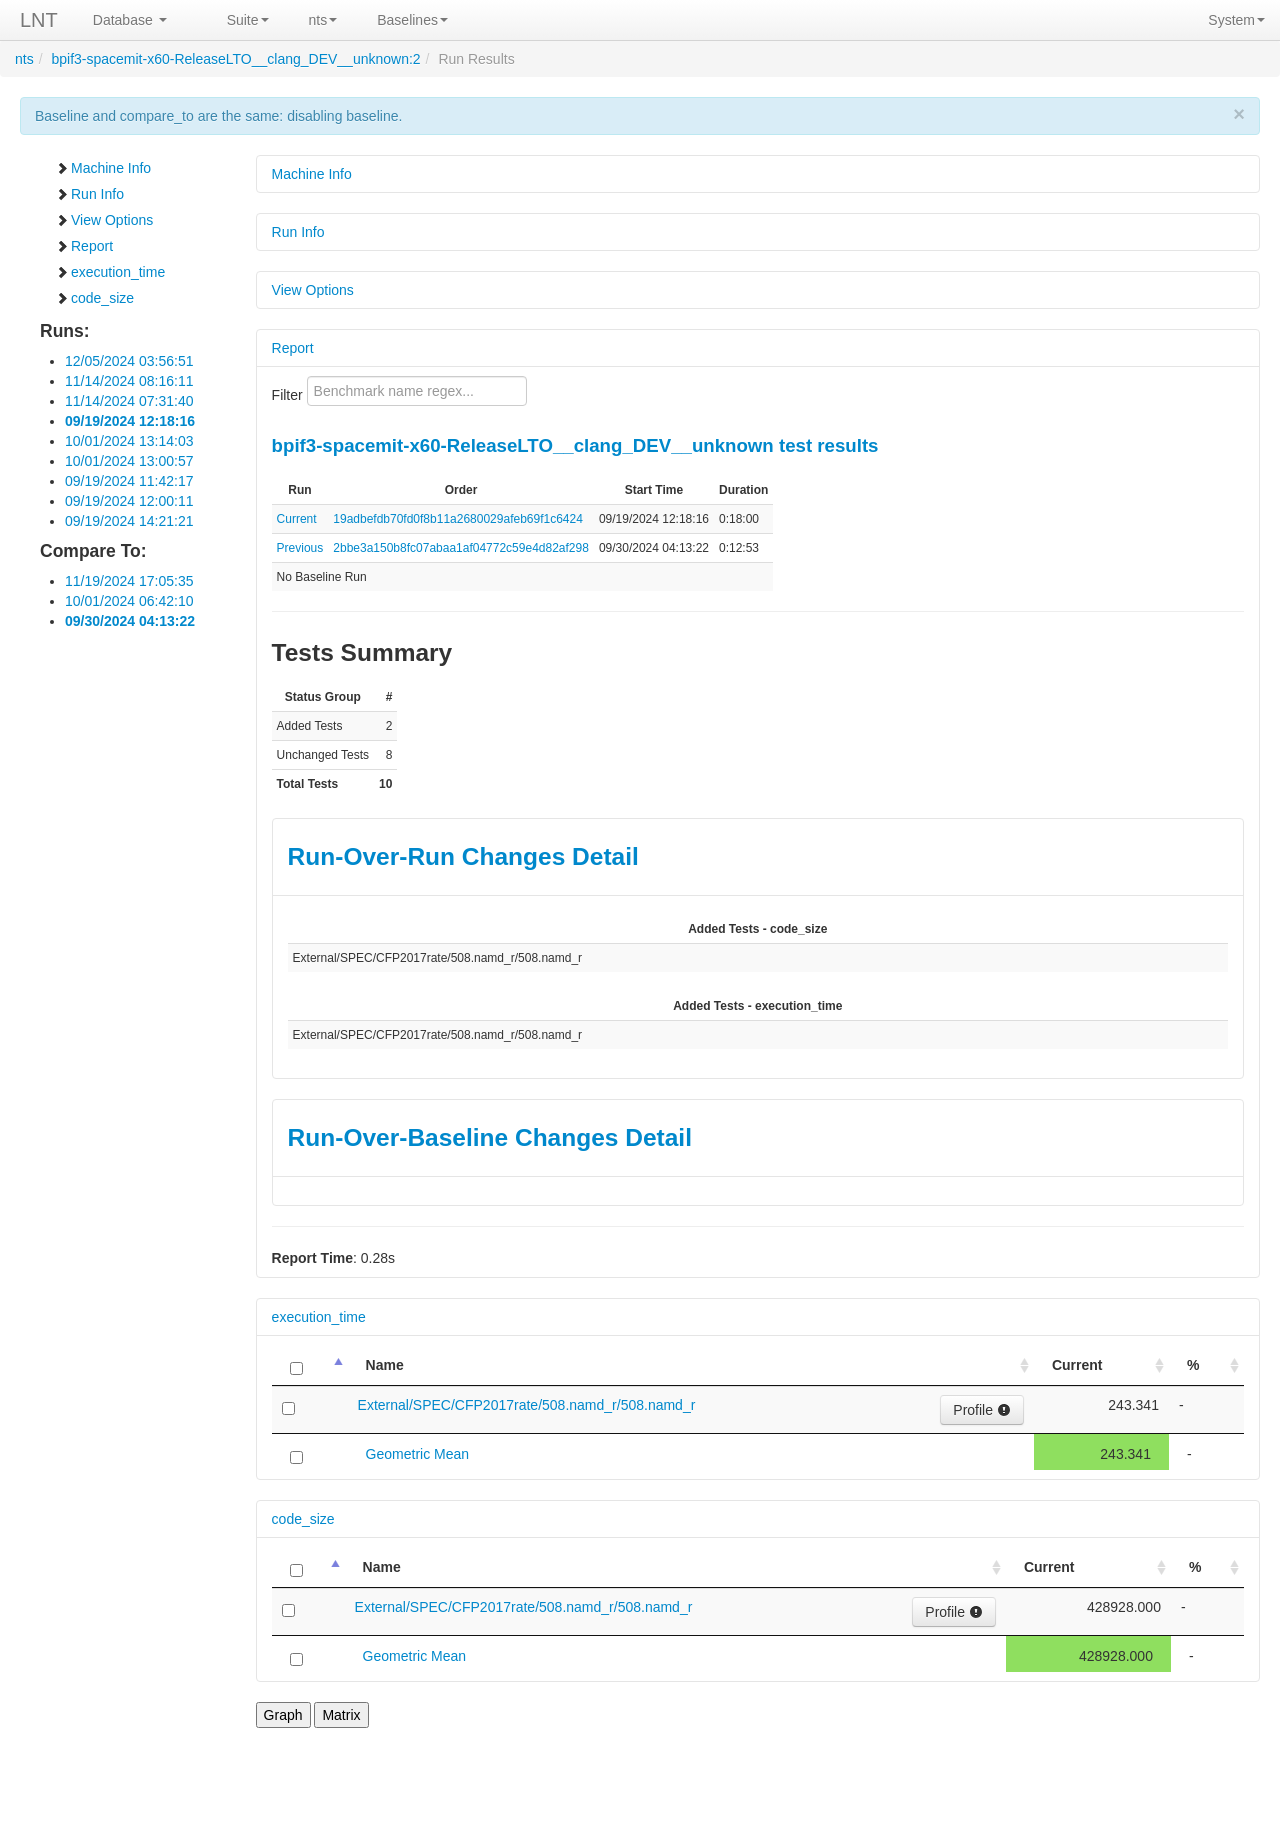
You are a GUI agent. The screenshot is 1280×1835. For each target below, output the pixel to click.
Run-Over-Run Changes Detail (463, 856)
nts (323, 20)
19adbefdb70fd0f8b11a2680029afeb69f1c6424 (458, 519)
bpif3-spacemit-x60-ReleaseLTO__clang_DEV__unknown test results (575, 445)
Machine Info (103, 168)
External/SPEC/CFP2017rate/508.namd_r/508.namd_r (527, 1405)
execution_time (110, 272)
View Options (104, 220)
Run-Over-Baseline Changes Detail (490, 1137)
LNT (39, 20)
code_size (94, 298)
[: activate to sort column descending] (310, 1365)
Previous (300, 548)
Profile (982, 1410)
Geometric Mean (417, 1454)
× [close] (1239, 114)
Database (130, 20)
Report (84, 246)
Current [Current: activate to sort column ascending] (1077, 1365)
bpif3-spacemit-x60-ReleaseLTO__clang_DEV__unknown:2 (235, 59)
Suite (248, 20)
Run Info (89, 194)
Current (297, 519)
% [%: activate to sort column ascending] (1193, 1365)
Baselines (412, 20)
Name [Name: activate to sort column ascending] (385, 1365)
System (1236, 20)
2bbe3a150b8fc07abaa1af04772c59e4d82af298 (461, 548)
